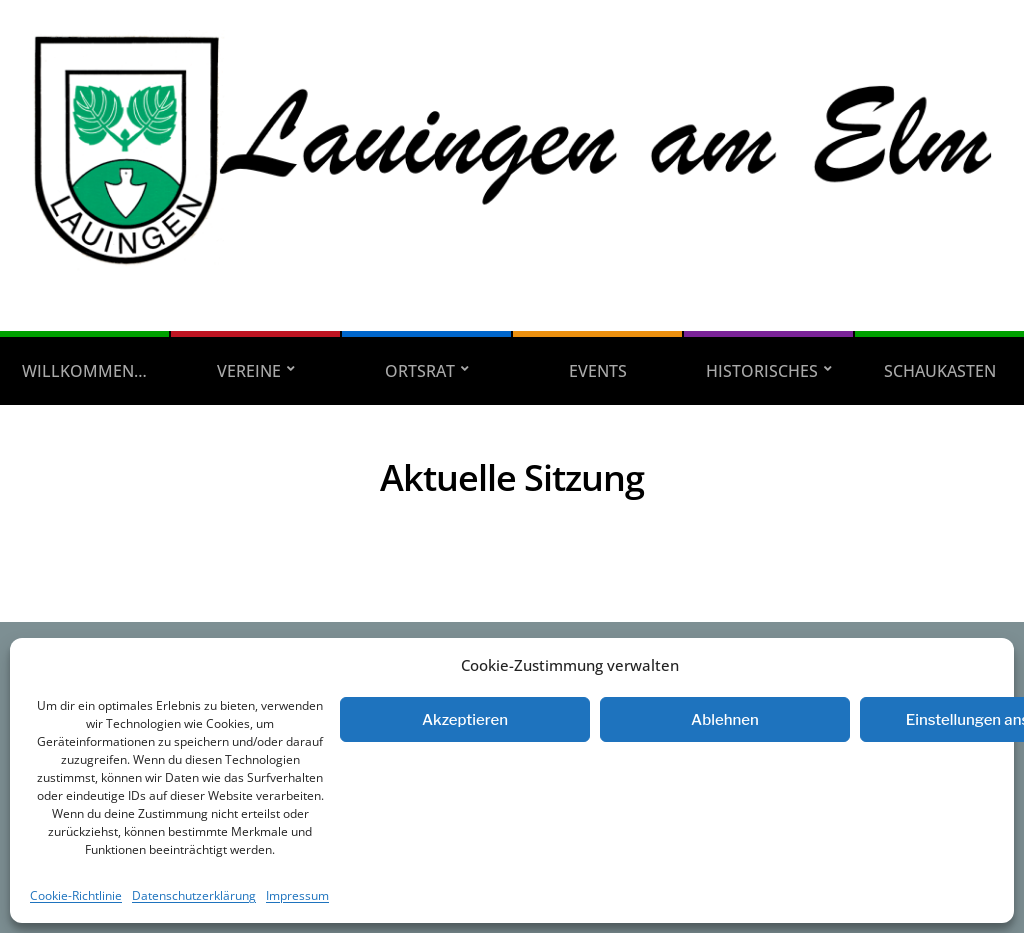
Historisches (762, 371)
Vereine (249, 371)
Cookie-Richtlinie (76, 895)
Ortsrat (420, 371)
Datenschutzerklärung (194, 895)
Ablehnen (725, 720)
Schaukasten (940, 371)
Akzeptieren (465, 720)
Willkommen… (84, 371)
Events (598, 371)
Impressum (297, 895)
